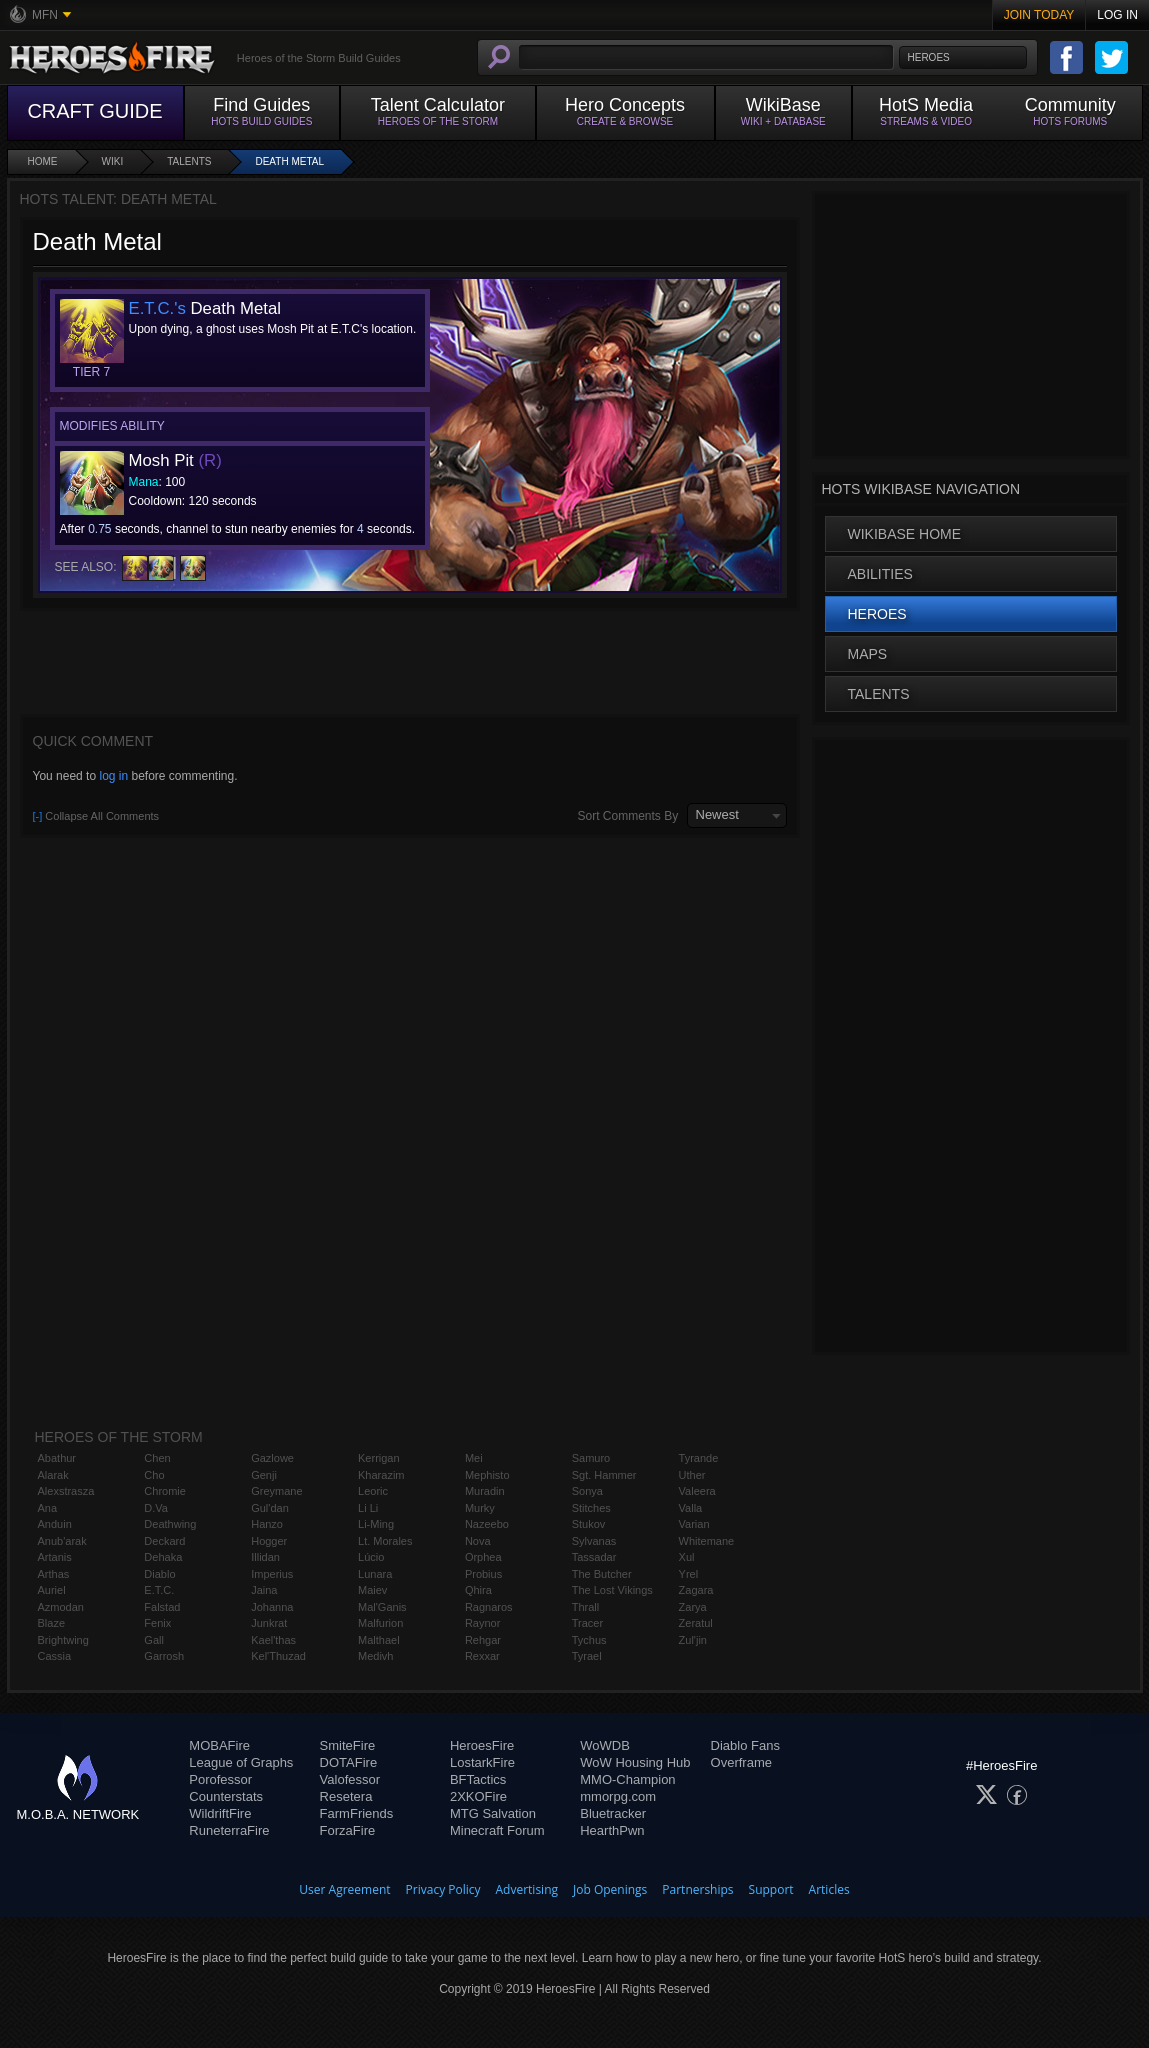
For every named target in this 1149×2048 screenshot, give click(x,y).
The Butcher (602, 1574)
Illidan (265, 1557)
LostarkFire (482, 1762)
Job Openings (610, 1889)
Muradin (485, 1491)
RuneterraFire (229, 1830)
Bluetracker (613, 1813)
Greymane (276, 1491)
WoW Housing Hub (635, 1762)
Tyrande (699, 1458)
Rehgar (483, 1640)
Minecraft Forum (497, 1830)
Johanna (272, 1607)
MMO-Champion (627, 1779)
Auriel (52, 1590)
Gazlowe (272, 1458)
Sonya (587, 1491)
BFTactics (478, 1779)
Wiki (113, 161)
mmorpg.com (618, 1796)
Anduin (55, 1524)
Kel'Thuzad (278, 1656)
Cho (154, 1475)
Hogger (269, 1541)
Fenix (157, 1623)
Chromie (165, 1491)
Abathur (57, 1458)
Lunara (375, 1574)
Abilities (880, 574)
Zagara (696, 1590)
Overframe (741, 1762)
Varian (694, 1524)
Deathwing (170, 1524)
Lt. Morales (385, 1541)
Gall (154, 1640)
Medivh (375, 1656)
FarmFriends (357, 1813)
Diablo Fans (745, 1745)
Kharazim (381, 1475)
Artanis (55, 1557)
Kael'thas (273, 1640)
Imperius (272, 1574)
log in (113, 776)
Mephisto (487, 1475)
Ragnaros (489, 1607)
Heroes (877, 614)
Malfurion (380, 1623)
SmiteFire (348, 1745)
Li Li (368, 1508)
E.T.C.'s (157, 308)
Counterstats (226, 1796)
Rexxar (482, 1656)
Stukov (589, 1524)
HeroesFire (482, 1745)
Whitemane (707, 1541)
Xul (687, 1557)
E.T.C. (159, 1590)
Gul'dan (270, 1508)
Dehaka (163, 1557)
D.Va (156, 1508)
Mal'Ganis (382, 1607)
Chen (157, 1458)
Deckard (164, 1541)
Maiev (372, 1590)
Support (771, 1889)
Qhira (478, 1590)
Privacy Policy (443, 1889)
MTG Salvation (493, 1813)
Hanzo (267, 1524)
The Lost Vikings (612, 1590)
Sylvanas (594, 1541)
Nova (478, 1541)
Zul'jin (693, 1640)
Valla (691, 1508)
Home (43, 161)
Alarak (53, 1475)
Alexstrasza (66, 1491)
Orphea (483, 1557)
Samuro (591, 1458)
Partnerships (697, 1889)
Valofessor (350, 1779)
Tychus (589, 1640)
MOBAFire (219, 1745)
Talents (189, 161)
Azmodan (61, 1607)
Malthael (379, 1640)
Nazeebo (487, 1524)
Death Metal (289, 161)
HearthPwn (612, 1830)
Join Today (1039, 15)
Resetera (346, 1796)
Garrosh (164, 1656)
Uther (692, 1475)
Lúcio (371, 1557)
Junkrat (269, 1623)
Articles (829, 1889)
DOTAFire (349, 1762)
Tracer (587, 1623)
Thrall (586, 1607)
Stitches (591, 1508)
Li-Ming (376, 1524)
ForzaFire (348, 1830)
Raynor (482, 1623)
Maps (868, 654)
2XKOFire (478, 1796)
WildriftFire (220, 1813)
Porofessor (220, 1779)
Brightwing (63, 1640)
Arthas (54, 1574)
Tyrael (587, 1656)
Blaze (52, 1623)
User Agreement (344, 1889)
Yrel (689, 1574)
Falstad (162, 1607)
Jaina (264, 1590)
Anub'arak (62, 1541)
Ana (48, 1508)
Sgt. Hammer (604, 1475)
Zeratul (696, 1623)
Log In (1117, 15)
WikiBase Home (905, 534)
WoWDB (605, 1745)
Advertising (527, 1889)
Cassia (55, 1656)
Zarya (693, 1607)
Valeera (697, 1491)
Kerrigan (379, 1458)
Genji (264, 1475)
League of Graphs (241, 1762)
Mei (474, 1458)
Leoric (373, 1491)
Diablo (159, 1574)
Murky (480, 1508)
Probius (483, 1574)
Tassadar (594, 1557)
